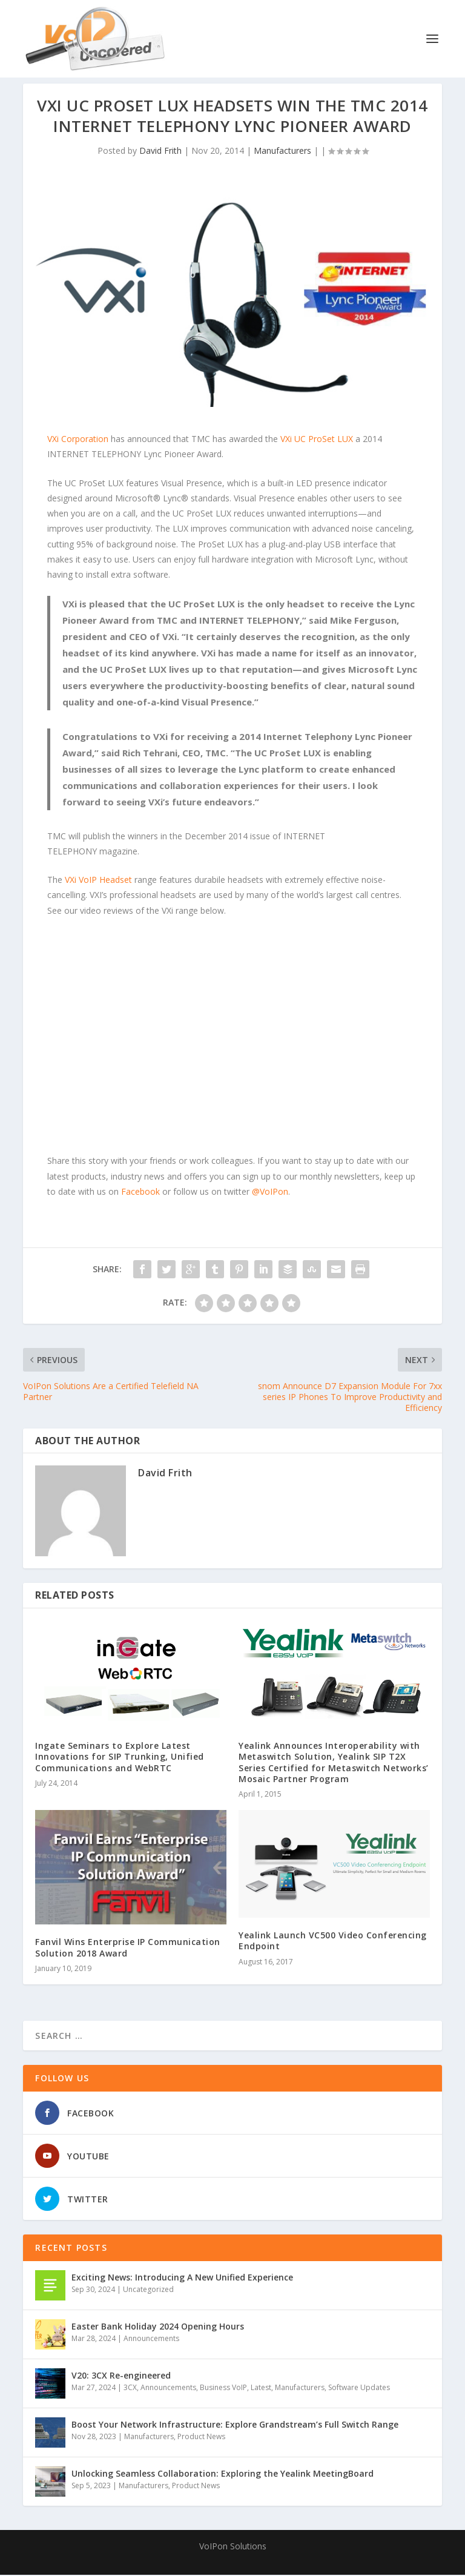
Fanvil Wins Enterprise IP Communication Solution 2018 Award (127, 1948)
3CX (130, 2388)
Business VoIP (223, 2388)
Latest (261, 2388)
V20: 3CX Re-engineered (121, 2376)
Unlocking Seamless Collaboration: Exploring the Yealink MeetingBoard (222, 2474)
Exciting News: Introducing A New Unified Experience (182, 2278)
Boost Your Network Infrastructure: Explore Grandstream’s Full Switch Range (234, 2425)
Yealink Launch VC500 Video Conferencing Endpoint (333, 1941)
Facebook (140, 1192)
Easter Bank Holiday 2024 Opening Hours (157, 2327)
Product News (201, 2437)
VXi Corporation (77, 440)
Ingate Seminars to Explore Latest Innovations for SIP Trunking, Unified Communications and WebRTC (119, 1757)
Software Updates (359, 2388)
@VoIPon (270, 1192)
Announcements (151, 2339)
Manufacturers (282, 151)
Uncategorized (148, 2290)
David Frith (160, 151)
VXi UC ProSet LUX (316, 440)
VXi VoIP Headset (98, 881)
